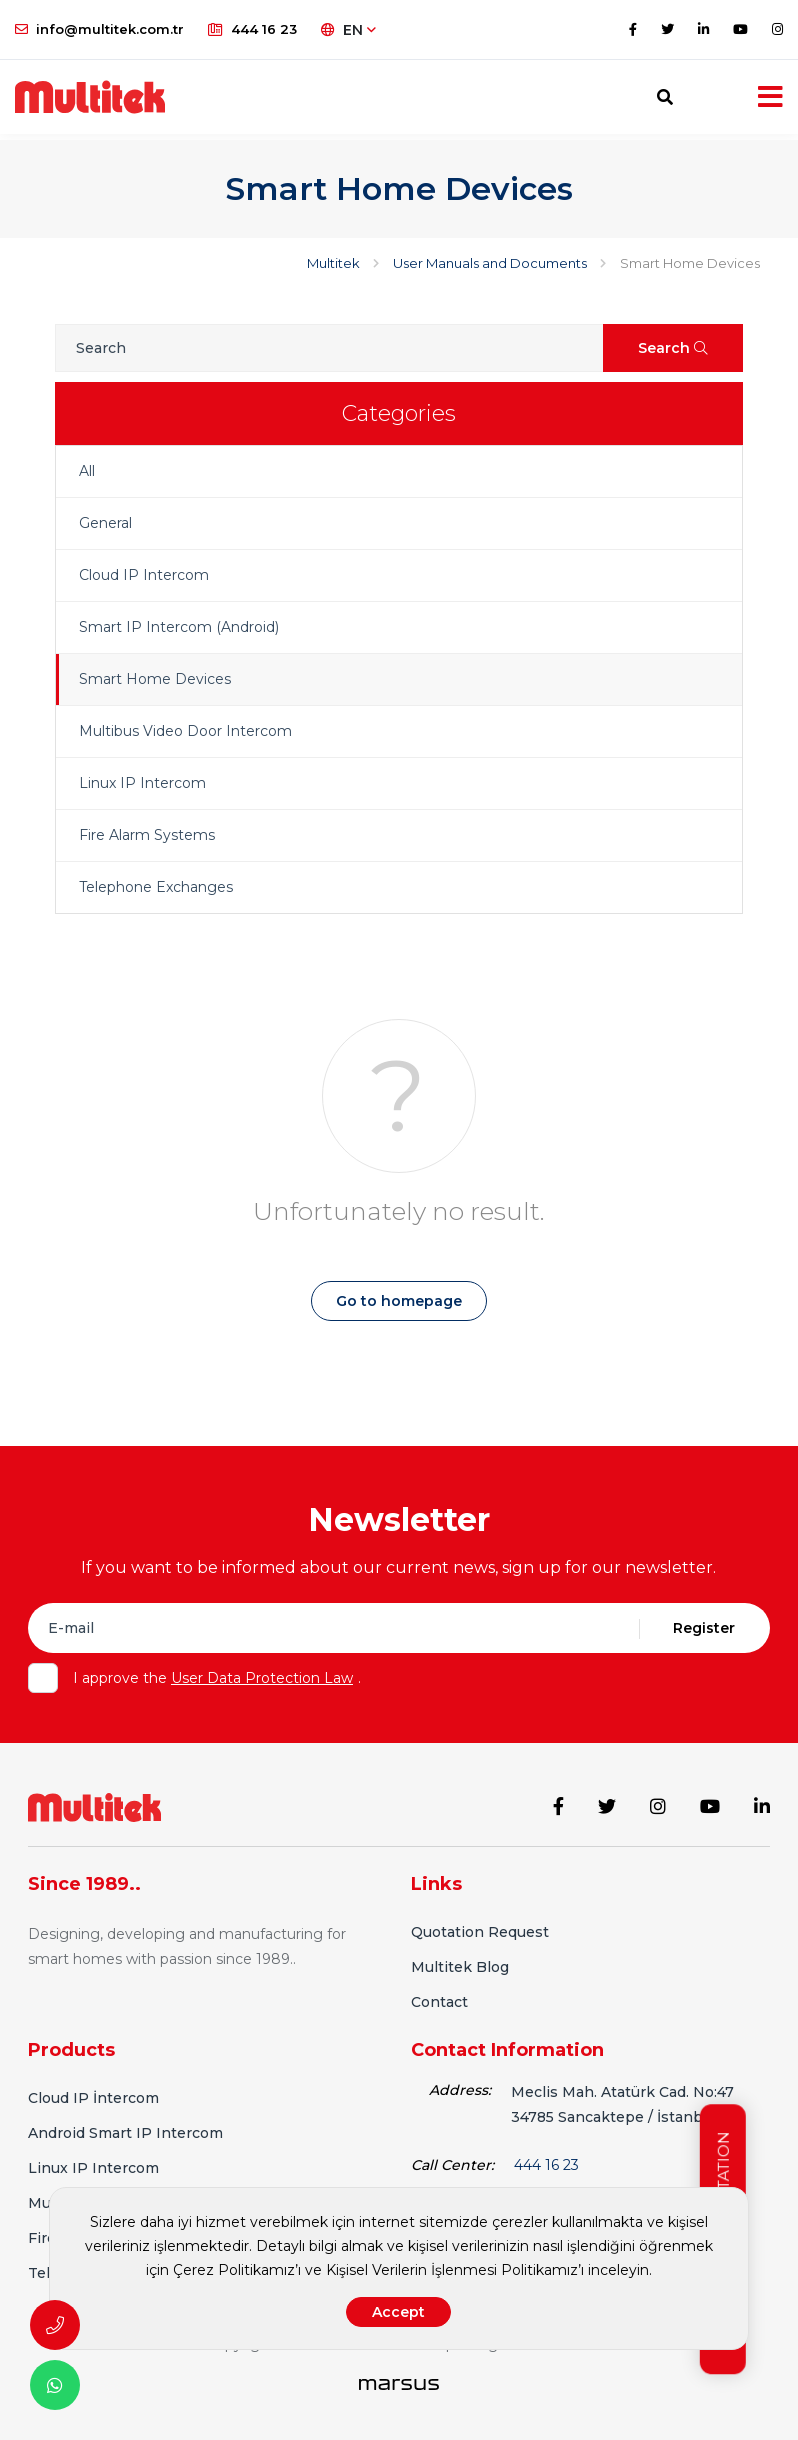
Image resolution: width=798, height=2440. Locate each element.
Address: (460, 2088)
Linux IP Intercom (142, 783)
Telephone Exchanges (156, 887)
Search (673, 348)
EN (348, 30)
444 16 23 (252, 29)
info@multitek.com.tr (99, 29)
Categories (399, 413)
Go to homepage (399, 1301)
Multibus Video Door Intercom (185, 731)
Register (704, 1628)
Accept (398, 2312)
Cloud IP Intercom (144, 575)
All (87, 471)
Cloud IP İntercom (93, 2096)
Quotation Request (480, 1930)
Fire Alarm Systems (147, 835)
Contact (439, 2000)
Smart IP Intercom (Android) (179, 627)
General (105, 523)
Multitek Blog (460, 1965)
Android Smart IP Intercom (125, 2131)
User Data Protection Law (262, 1678)
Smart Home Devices (155, 679)
